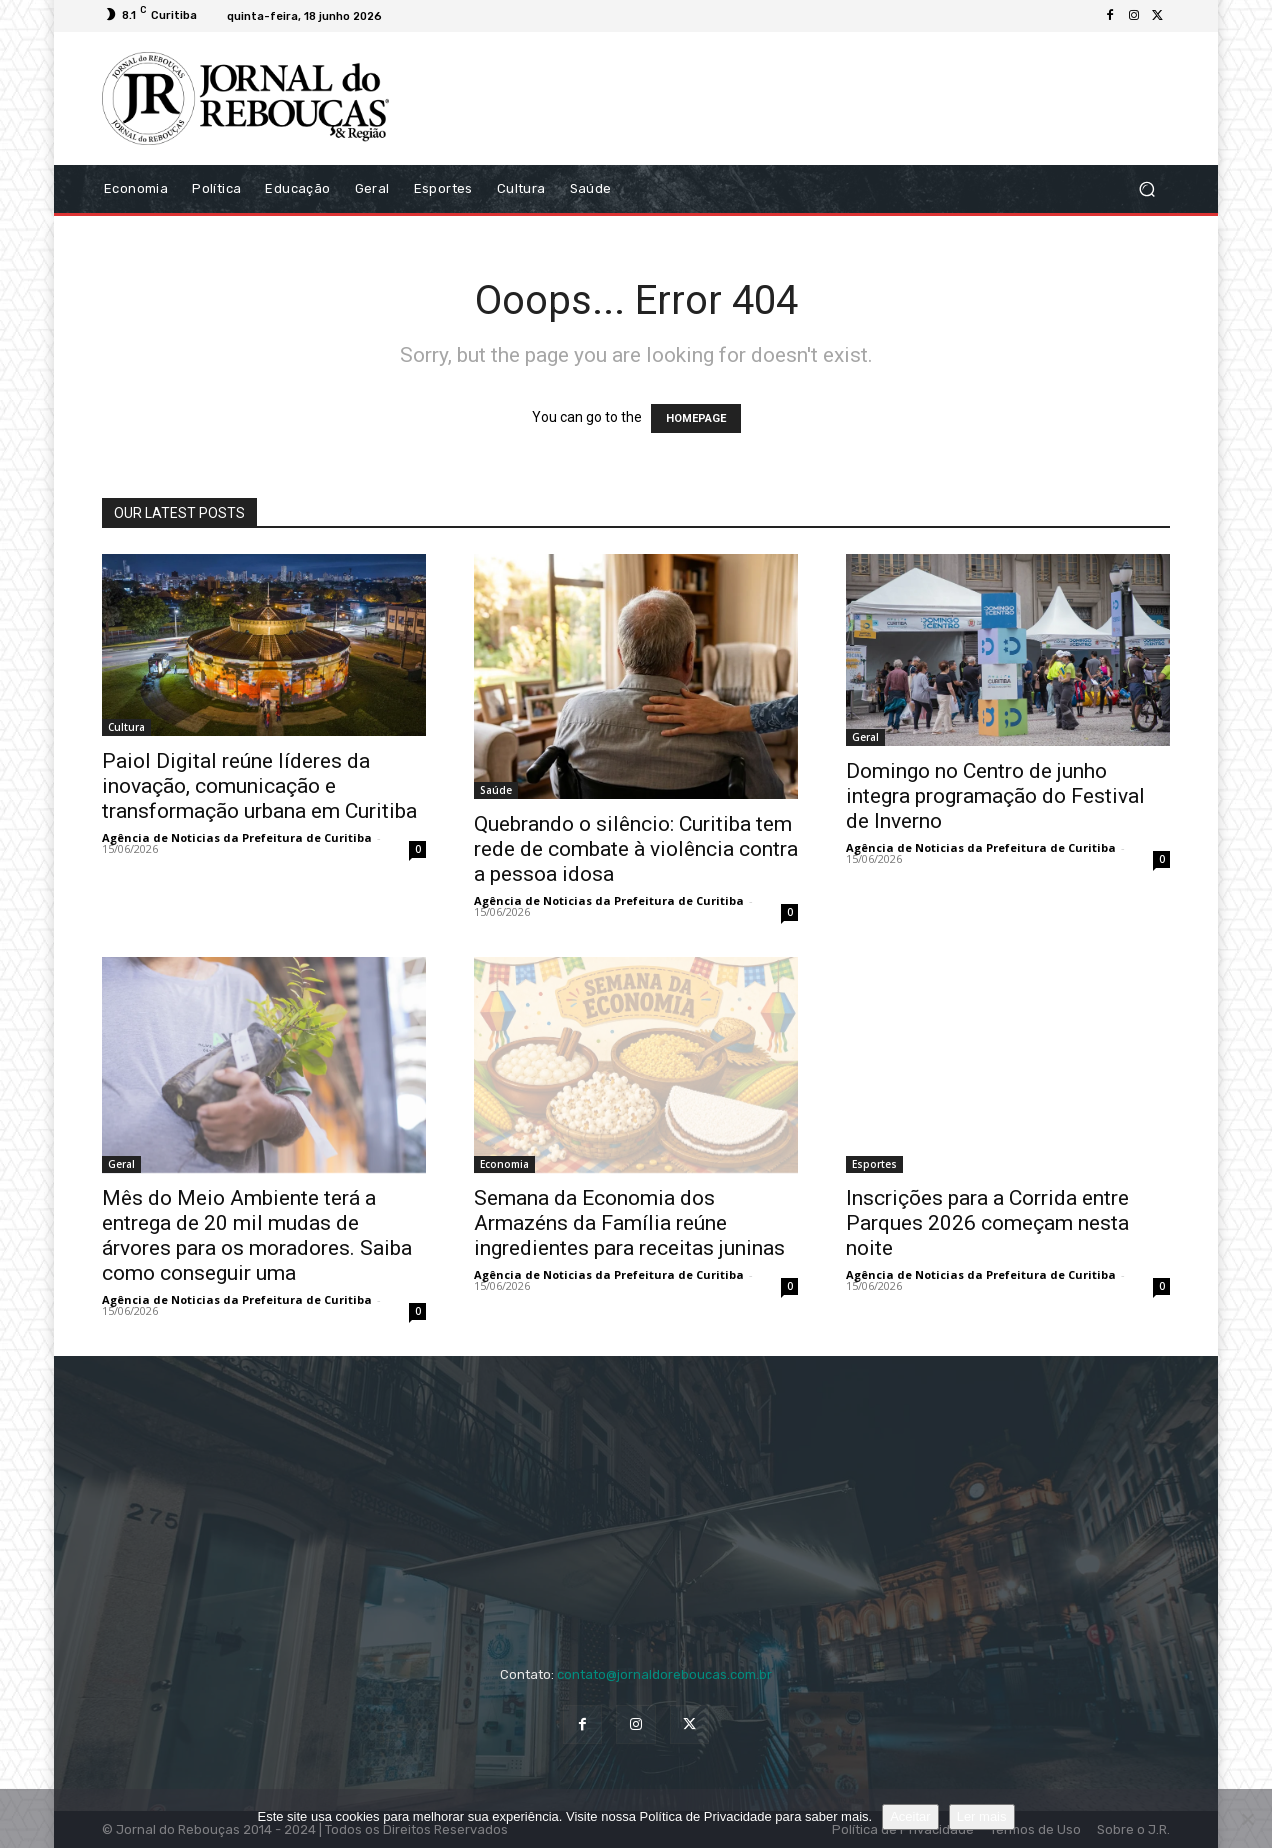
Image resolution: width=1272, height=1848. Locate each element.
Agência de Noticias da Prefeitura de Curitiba (237, 837)
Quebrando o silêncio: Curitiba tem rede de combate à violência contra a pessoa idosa (636, 849)
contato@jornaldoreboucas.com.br (664, 1674)
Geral (865, 737)
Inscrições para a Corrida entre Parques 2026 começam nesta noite (987, 1223)
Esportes (874, 1164)
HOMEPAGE (696, 418)
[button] (1146, 188)
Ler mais (982, 1816)
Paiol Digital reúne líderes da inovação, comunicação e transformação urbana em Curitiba (259, 786)
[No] (1247, 1819)
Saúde (496, 790)
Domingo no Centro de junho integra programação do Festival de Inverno (995, 796)
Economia (504, 1164)
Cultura (126, 727)
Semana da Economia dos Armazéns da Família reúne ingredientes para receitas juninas (629, 1223)
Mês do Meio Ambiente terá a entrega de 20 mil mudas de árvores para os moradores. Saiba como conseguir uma (257, 1235)
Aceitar (910, 1816)
